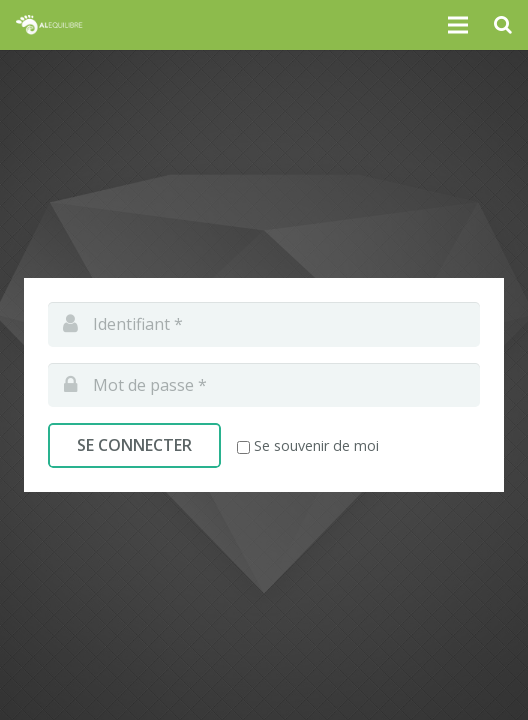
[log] (264, 324)
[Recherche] (503, 25)
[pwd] (264, 385)
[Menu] (459, 25)
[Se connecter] (134, 445)
